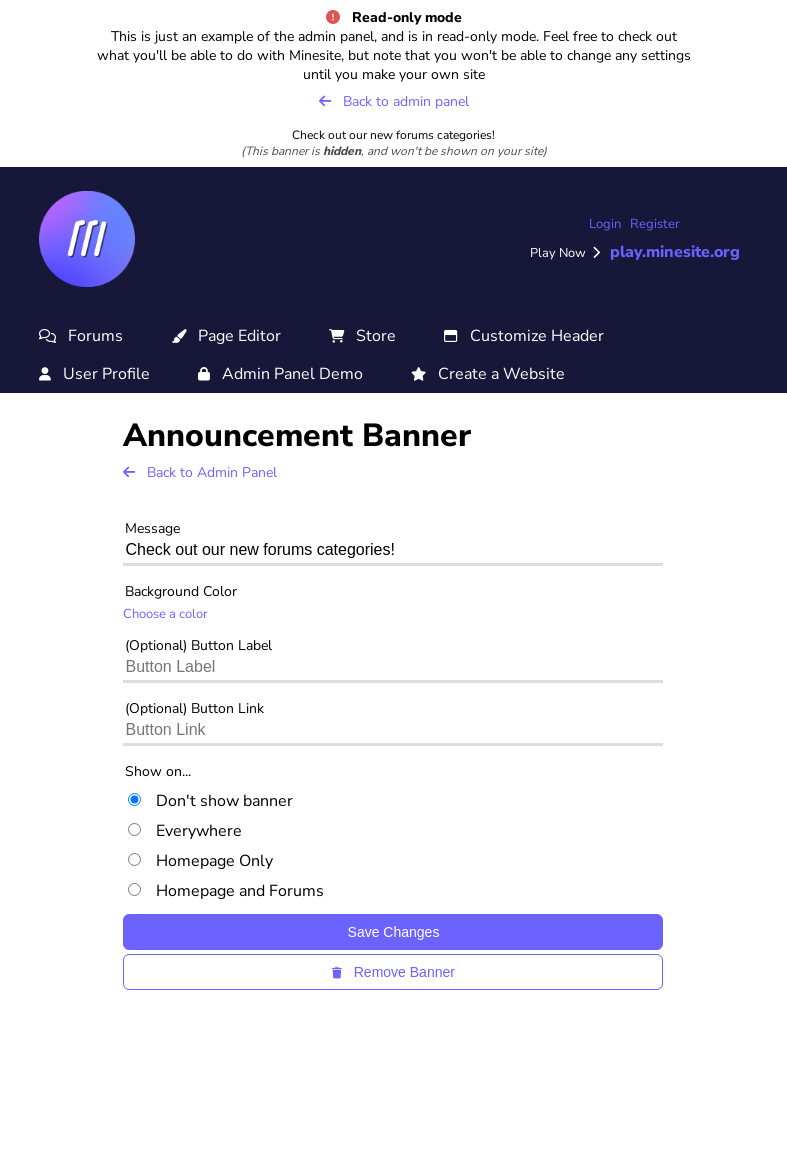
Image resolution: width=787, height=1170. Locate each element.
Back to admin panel (394, 101)
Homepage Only (200, 861)
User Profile (94, 374)
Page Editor (226, 336)
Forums (81, 336)
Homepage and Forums (226, 891)
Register (655, 224)
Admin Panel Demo (280, 374)
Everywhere (185, 831)
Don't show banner (210, 801)
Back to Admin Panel (200, 472)
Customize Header (524, 336)
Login (605, 224)
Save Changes (394, 932)
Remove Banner (393, 972)
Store (362, 336)
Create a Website (488, 374)
